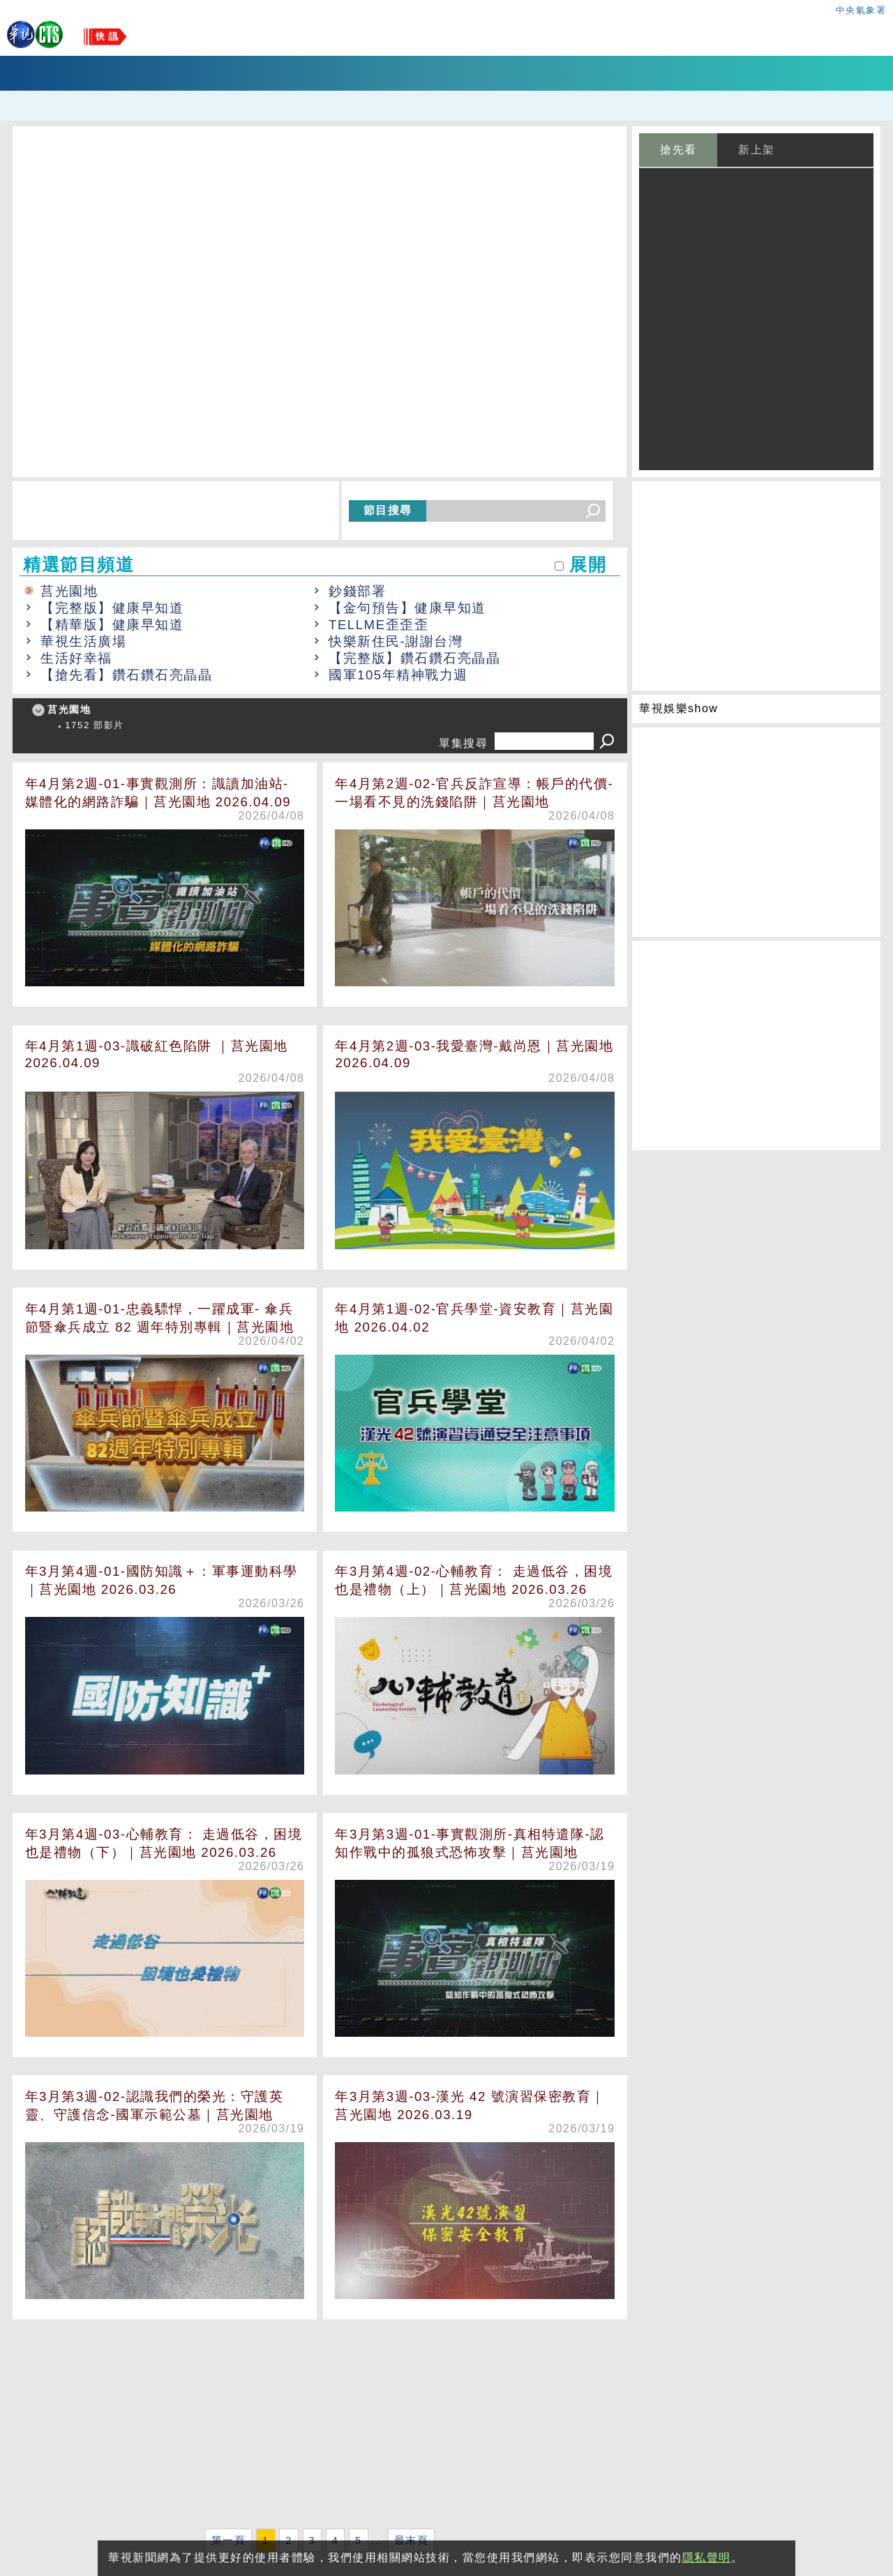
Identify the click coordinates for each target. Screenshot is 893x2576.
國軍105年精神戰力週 (398, 675)
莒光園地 (69, 591)
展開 (587, 564)
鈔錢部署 (357, 591)
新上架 (756, 150)
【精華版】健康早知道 (111, 624)
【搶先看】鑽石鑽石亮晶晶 (126, 675)
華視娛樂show (678, 708)
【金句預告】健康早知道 (407, 608)
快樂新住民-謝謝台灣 (396, 641)
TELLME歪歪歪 (378, 624)
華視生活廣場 (83, 641)
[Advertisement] (320, 2426)
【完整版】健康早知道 (111, 608)
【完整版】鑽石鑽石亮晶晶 (414, 658)
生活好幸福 (76, 658)
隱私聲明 (706, 2557)
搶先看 (678, 150)
